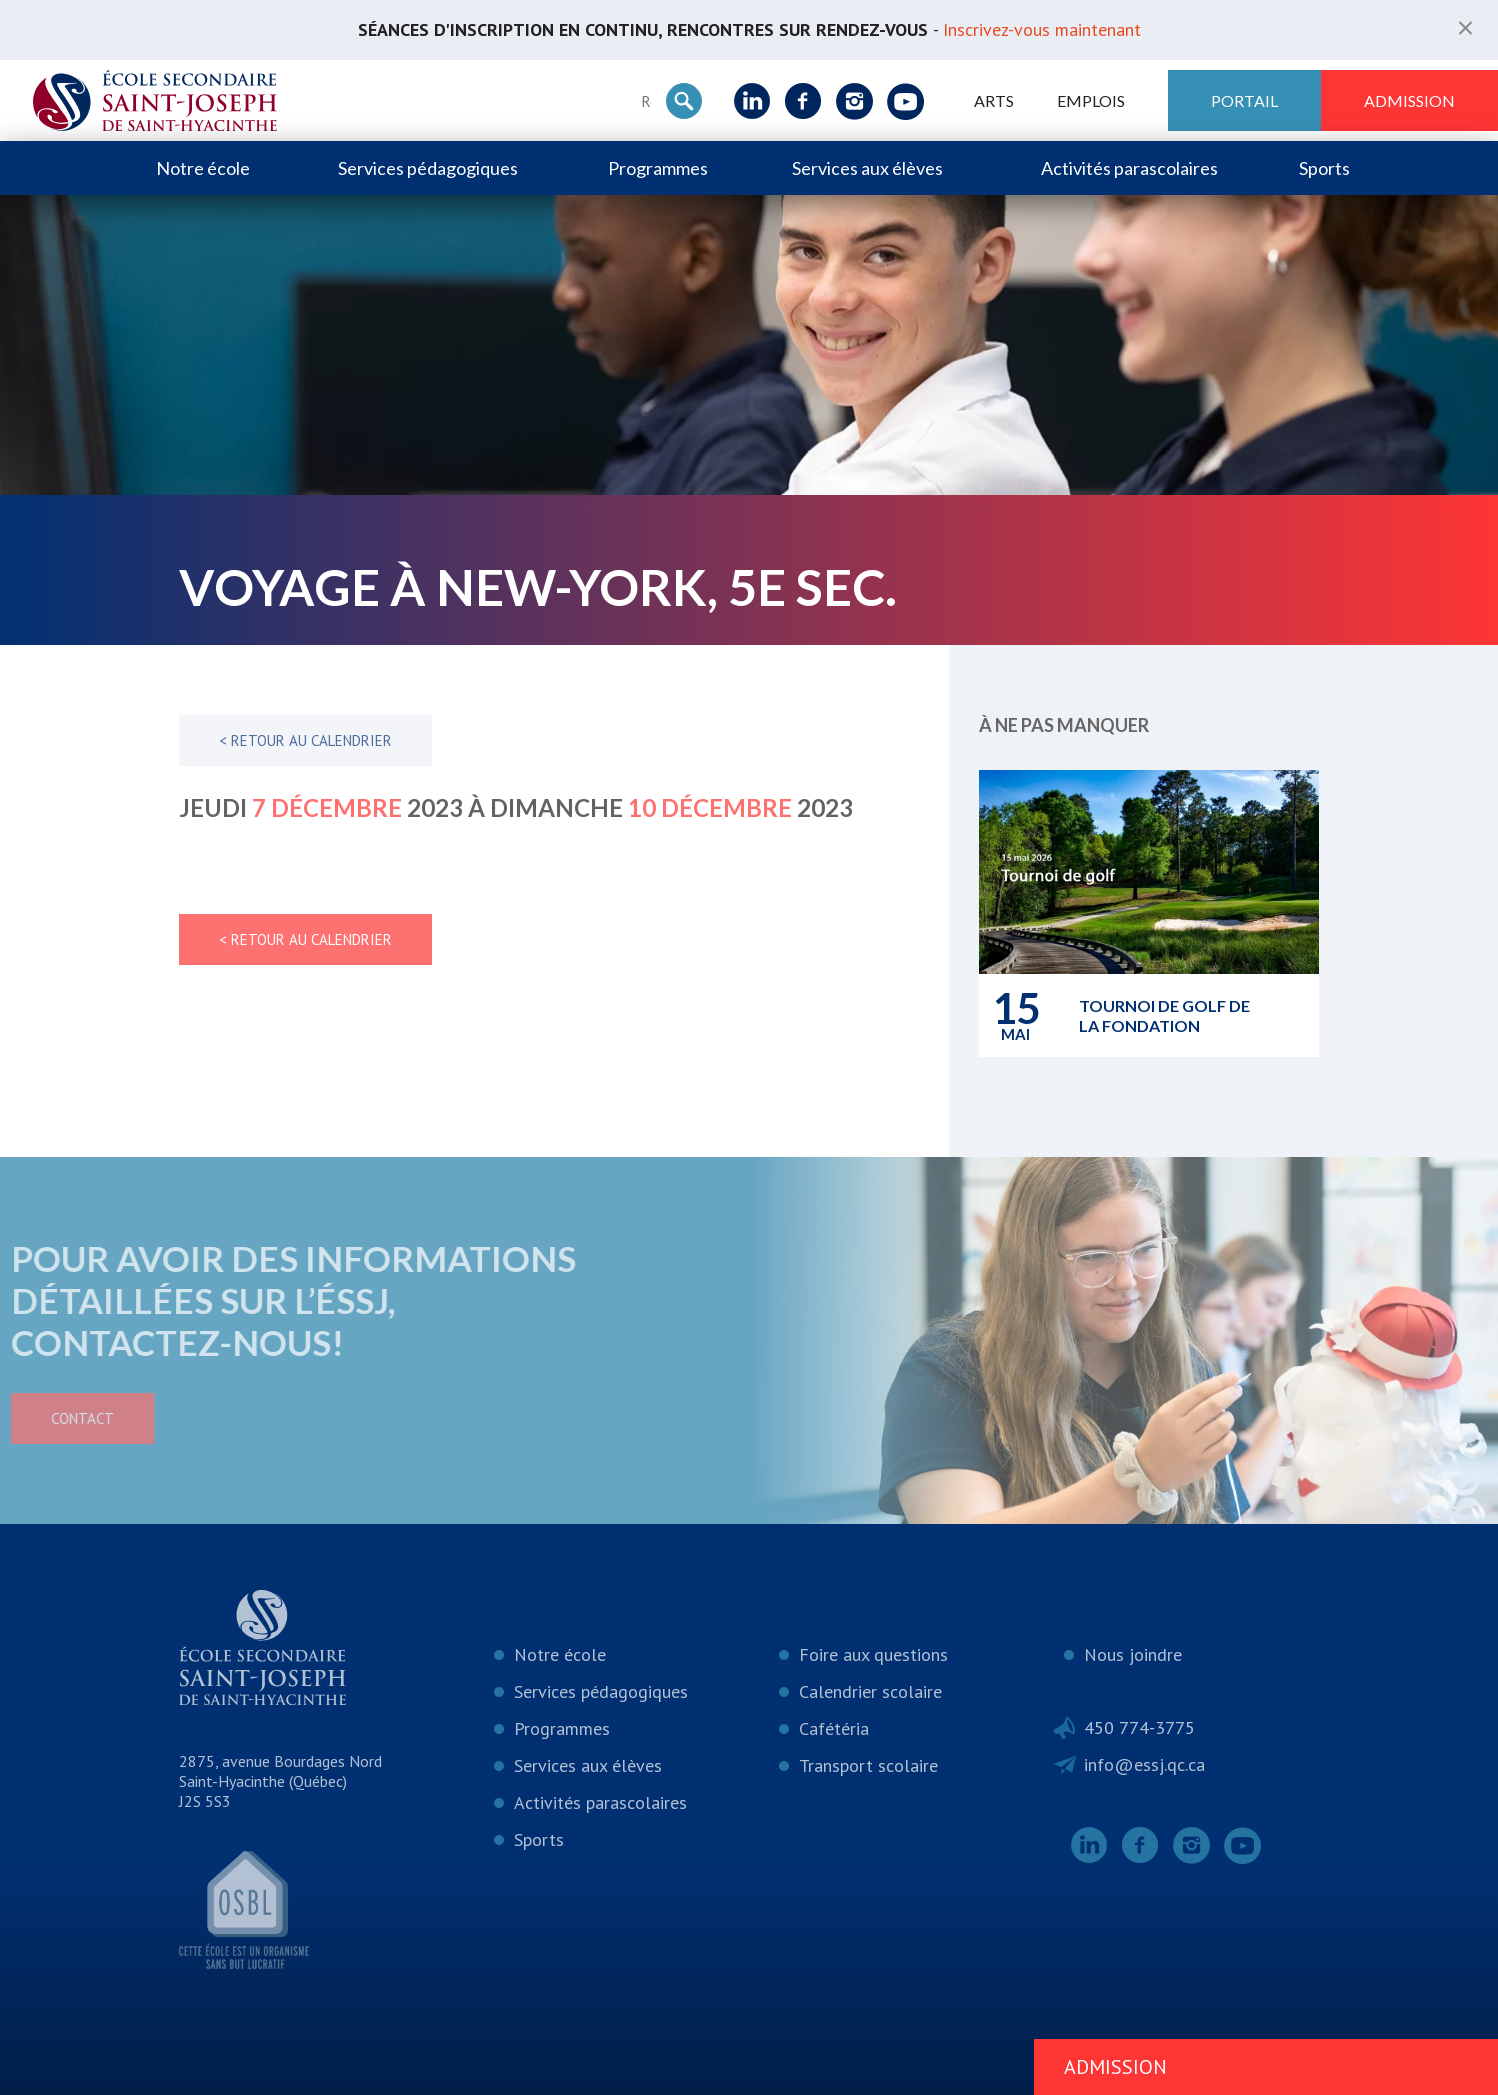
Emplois (1091, 100)
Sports (1324, 168)
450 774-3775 (1139, 1727)
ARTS (994, 100)
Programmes (658, 168)
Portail (1244, 100)
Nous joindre (1133, 1654)
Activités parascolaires (1129, 168)
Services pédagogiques (428, 168)
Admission (1409, 100)
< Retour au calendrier (305, 740)
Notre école (203, 168)
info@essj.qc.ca (1144, 1764)
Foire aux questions (873, 1654)
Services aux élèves (867, 168)
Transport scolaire (868, 1765)
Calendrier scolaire (870, 1691)
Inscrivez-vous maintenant (1042, 29)
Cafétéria (834, 1728)
